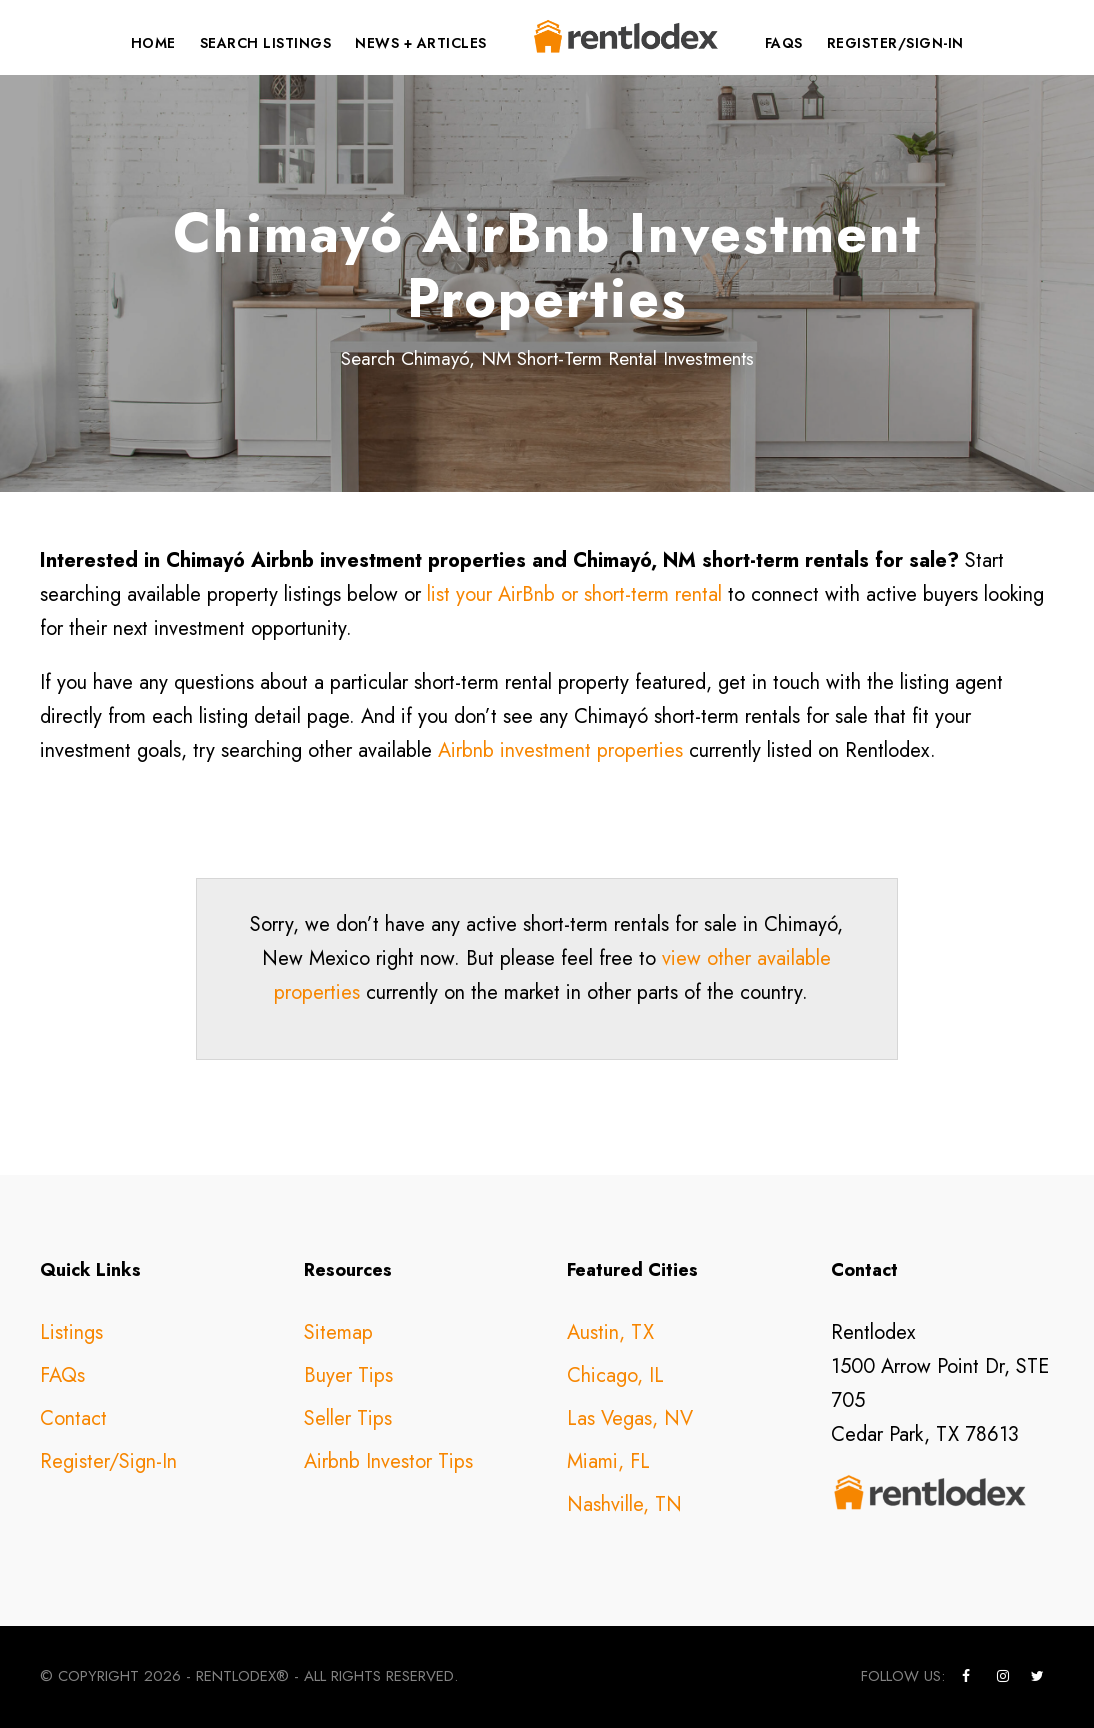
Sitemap (338, 1332)
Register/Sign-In (895, 43)
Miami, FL (608, 1461)
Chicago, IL (615, 1375)
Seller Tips (348, 1418)
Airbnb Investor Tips (388, 1461)
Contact (73, 1418)
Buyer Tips (348, 1375)
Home (153, 43)
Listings (71, 1332)
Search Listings (266, 43)
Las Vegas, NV (630, 1418)
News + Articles (421, 43)
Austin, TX (610, 1332)
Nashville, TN (624, 1504)
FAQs (784, 43)
